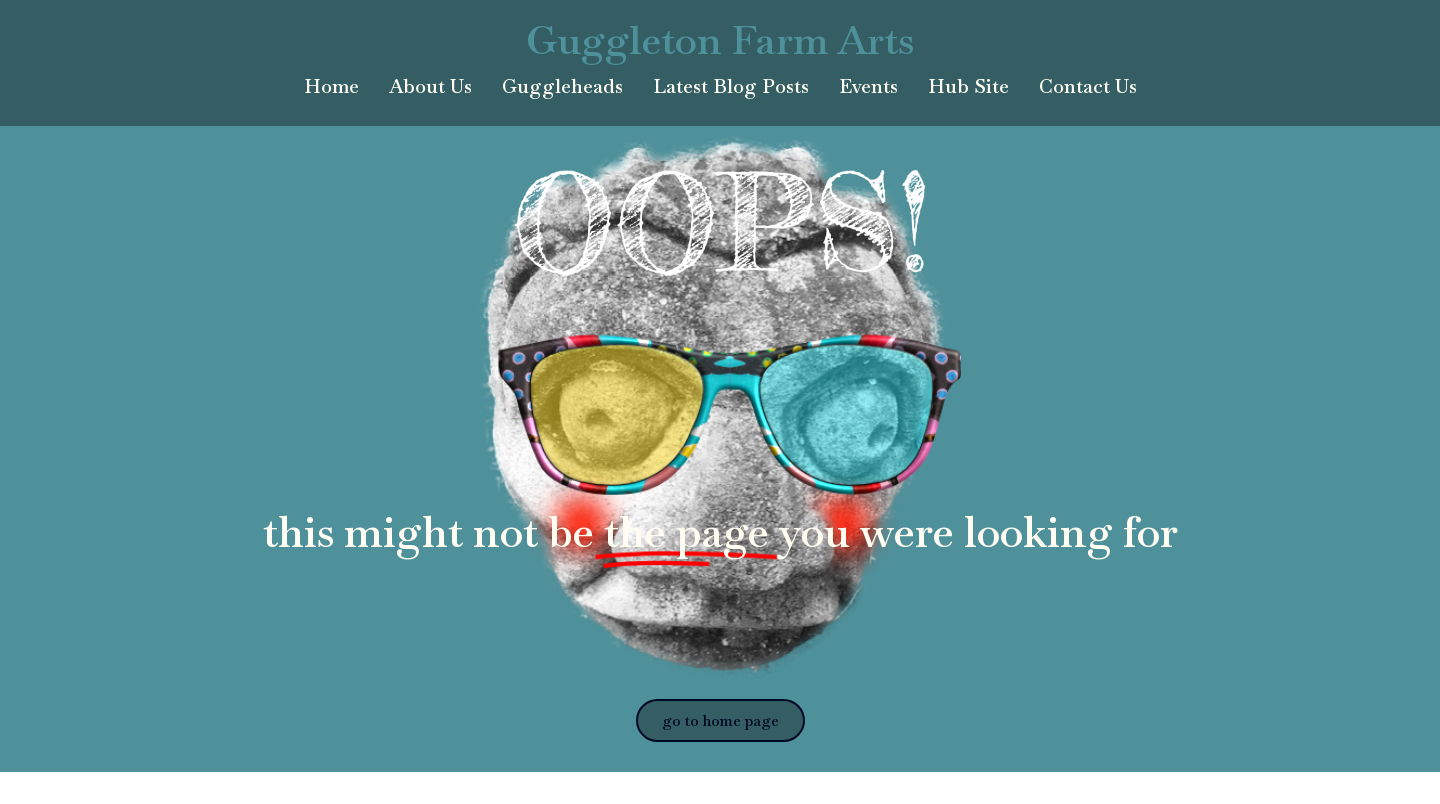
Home (331, 86)
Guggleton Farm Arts (720, 40)
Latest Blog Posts (731, 86)
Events (868, 86)
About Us (430, 86)
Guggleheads (562, 86)
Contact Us (1088, 86)
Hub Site (968, 86)
